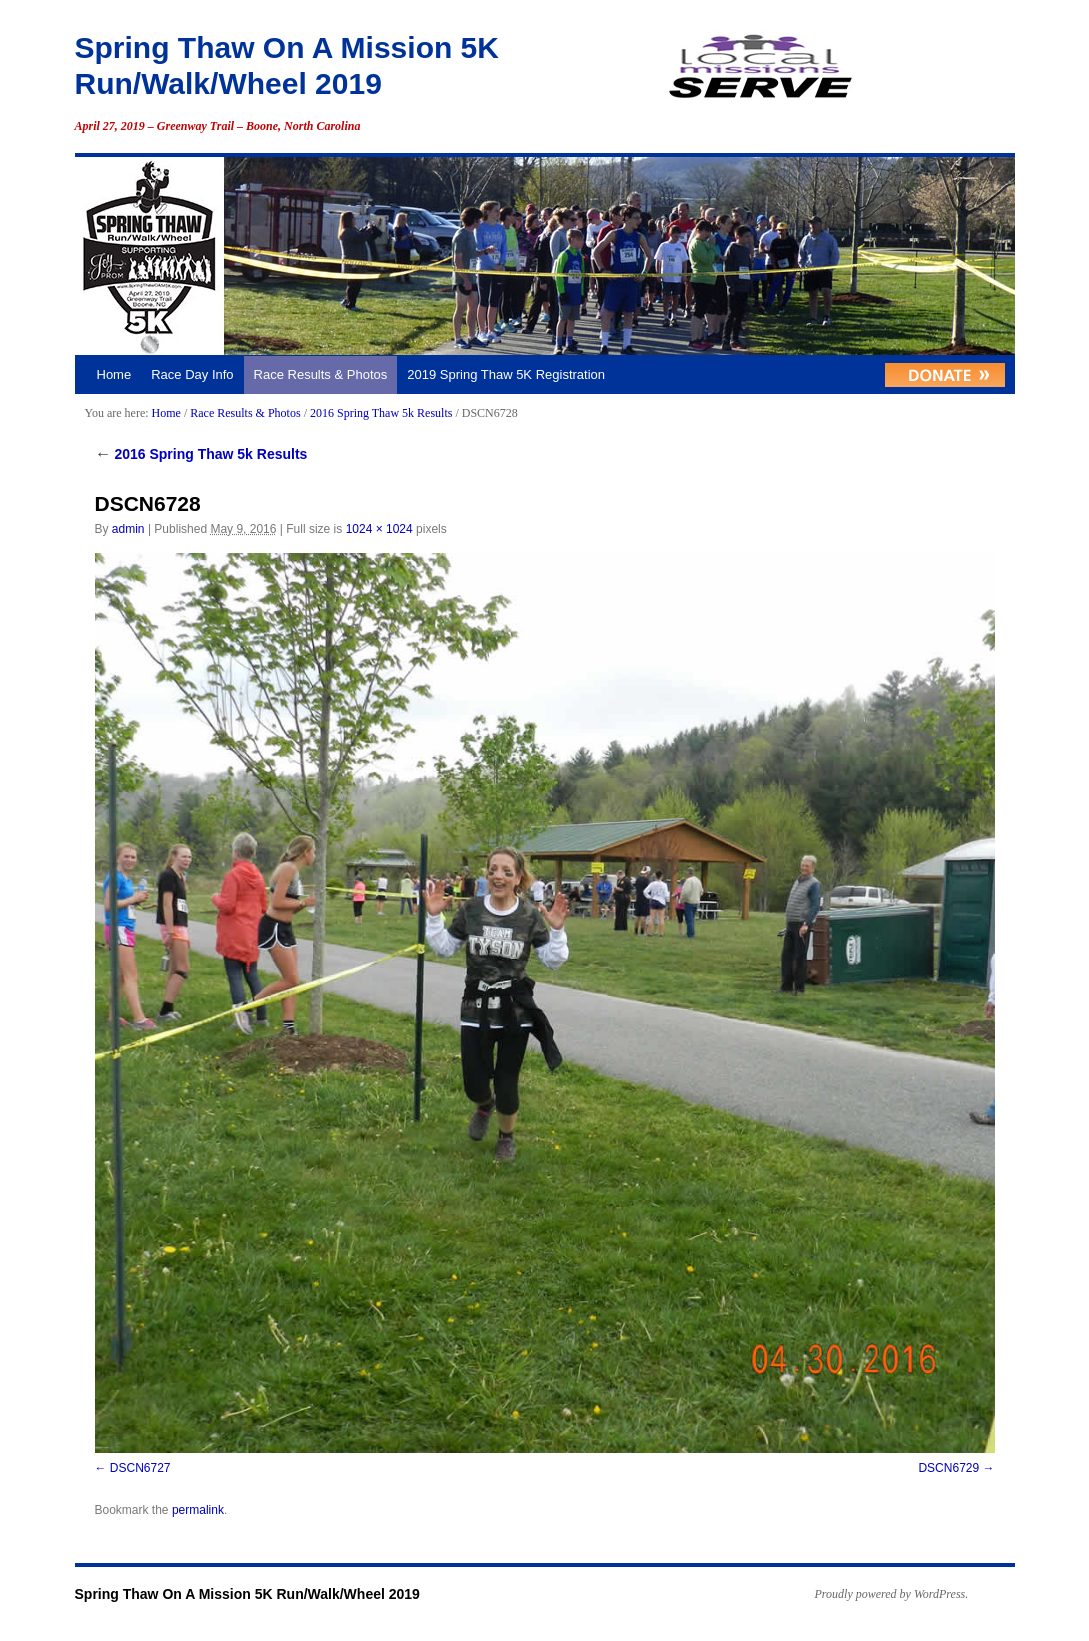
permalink (198, 1510)
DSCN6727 (140, 1468)
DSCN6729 (948, 1468)
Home (114, 374)
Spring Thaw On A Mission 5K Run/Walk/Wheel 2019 (247, 1594)
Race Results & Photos (321, 374)
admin (128, 529)
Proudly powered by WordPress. (892, 1594)
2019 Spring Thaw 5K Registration (506, 374)
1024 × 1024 (379, 529)
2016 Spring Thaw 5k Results (381, 413)
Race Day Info (192, 374)
